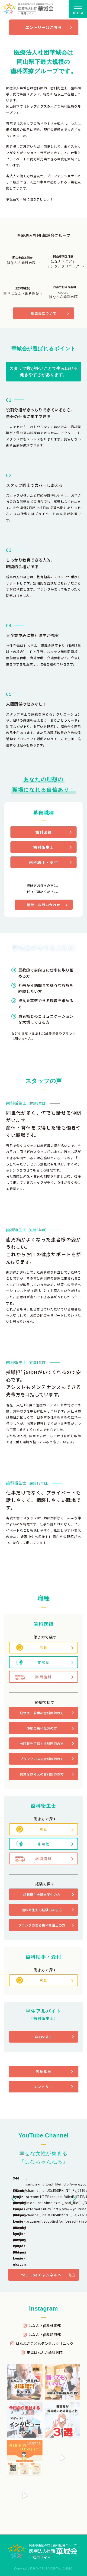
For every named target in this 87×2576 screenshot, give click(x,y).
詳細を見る (43, 2036)
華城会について (44, 313)
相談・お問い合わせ (43, 904)
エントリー (43, 2086)
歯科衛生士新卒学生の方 (41, 1894)
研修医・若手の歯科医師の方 (42, 1713)
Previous (14, 2199)
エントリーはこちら (43, 27)
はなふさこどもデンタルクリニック (45, 2343)
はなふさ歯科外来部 (45, 2325)
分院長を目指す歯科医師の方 (42, 1743)
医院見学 (44, 2071)
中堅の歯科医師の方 (42, 1728)
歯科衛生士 (43, 847)
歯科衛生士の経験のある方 (42, 1910)
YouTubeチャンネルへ (41, 2275)
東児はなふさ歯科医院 (45, 2352)
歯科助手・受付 (43, 862)
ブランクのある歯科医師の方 (42, 1758)
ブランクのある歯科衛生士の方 (41, 1925)
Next (73, 2199)
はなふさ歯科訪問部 (45, 2334)
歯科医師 (43, 832)
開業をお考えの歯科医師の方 (42, 1774)
